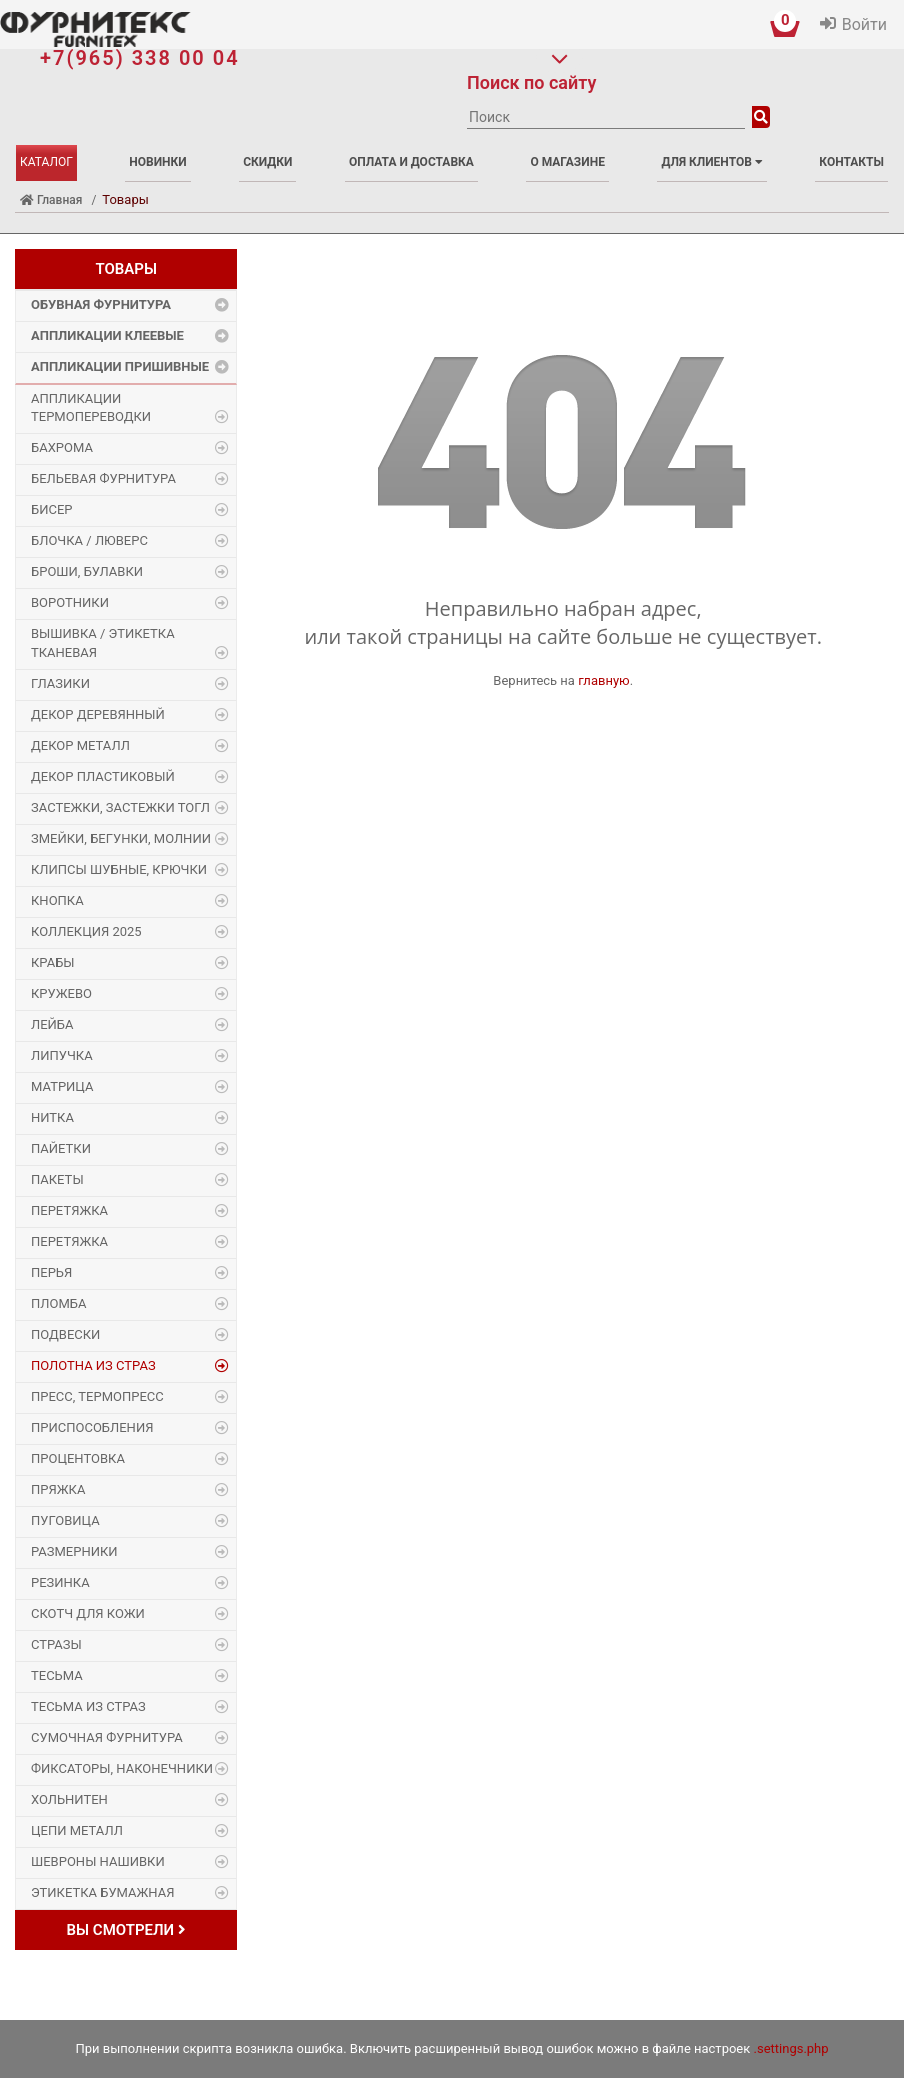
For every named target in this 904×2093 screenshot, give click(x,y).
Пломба (58, 1303)
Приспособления (92, 1427)
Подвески (65, 1334)
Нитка (52, 1117)
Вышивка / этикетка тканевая (103, 643)
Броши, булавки (87, 571)
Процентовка (78, 1458)
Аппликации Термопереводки (91, 408)
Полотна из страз (93, 1365)
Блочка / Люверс (89, 540)
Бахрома (62, 447)
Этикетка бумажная (102, 1892)
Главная (51, 200)
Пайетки (61, 1148)
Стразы (56, 1644)
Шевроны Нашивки (98, 1861)
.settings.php (791, 2048)
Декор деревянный (98, 714)
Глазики (60, 683)
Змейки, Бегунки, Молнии (121, 838)
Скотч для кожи (88, 1613)
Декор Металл (80, 745)
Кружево (61, 993)
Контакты (851, 162)
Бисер (52, 509)
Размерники (74, 1551)
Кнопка (57, 900)
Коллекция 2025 (86, 931)
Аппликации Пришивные (120, 366)
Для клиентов (711, 162)
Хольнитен (69, 1799)
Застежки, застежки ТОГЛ (120, 807)
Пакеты (57, 1179)
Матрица (62, 1086)
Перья (51, 1272)
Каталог (46, 162)
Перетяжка (69, 1210)
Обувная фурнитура (101, 304)
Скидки (267, 162)
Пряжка (58, 1489)
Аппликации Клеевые (107, 335)
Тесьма (57, 1675)
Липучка (62, 1055)
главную (604, 680)
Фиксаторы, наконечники (122, 1768)
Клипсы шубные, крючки (119, 869)
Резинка (60, 1582)
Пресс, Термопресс (97, 1396)
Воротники (70, 602)
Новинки (157, 162)
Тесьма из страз (88, 1706)
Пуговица (65, 1520)
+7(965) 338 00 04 (140, 58)
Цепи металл (77, 1830)
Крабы (53, 962)
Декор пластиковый (103, 776)
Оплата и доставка (411, 162)
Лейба (52, 1024)
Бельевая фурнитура (103, 478)
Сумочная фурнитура (107, 1737)
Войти (864, 24)
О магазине (567, 162)
